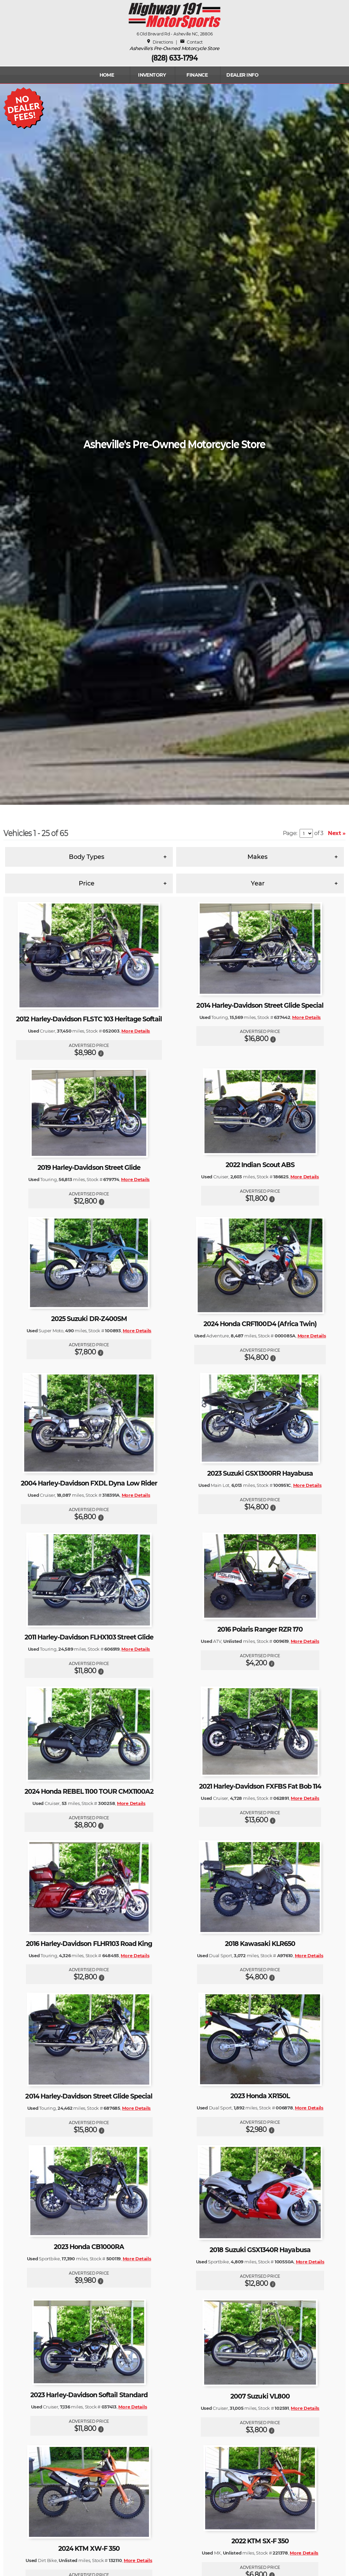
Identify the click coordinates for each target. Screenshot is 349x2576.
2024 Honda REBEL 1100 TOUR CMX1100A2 (89, 1791)
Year (257, 883)
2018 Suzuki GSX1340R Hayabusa (260, 2250)
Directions (159, 42)
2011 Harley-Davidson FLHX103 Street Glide (89, 1637)
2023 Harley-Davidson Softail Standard (89, 2395)
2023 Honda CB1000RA (89, 2247)
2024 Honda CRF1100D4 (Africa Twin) (260, 1324)
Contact (191, 42)
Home (107, 75)
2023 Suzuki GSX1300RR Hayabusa (260, 1473)
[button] (101, 1053)
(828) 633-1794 (174, 58)
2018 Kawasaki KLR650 (260, 1944)
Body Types (86, 857)
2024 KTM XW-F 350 (89, 2549)
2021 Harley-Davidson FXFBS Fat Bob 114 (260, 1786)
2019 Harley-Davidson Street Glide (89, 1168)
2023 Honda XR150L (260, 2096)
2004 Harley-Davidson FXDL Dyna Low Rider (89, 1483)
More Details (135, 1031)
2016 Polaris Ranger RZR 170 (260, 1629)
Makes (257, 857)
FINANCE (197, 75)
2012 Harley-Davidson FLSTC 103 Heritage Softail (89, 1019)
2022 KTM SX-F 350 (260, 2541)
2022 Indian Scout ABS (260, 1165)
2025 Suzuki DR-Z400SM (89, 1319)
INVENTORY (152, 75)
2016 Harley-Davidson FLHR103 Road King (89, 1944)
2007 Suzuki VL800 (260, 2396)
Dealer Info (242, 75)
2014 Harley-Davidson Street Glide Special (259, 1005)
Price (86, 883)
